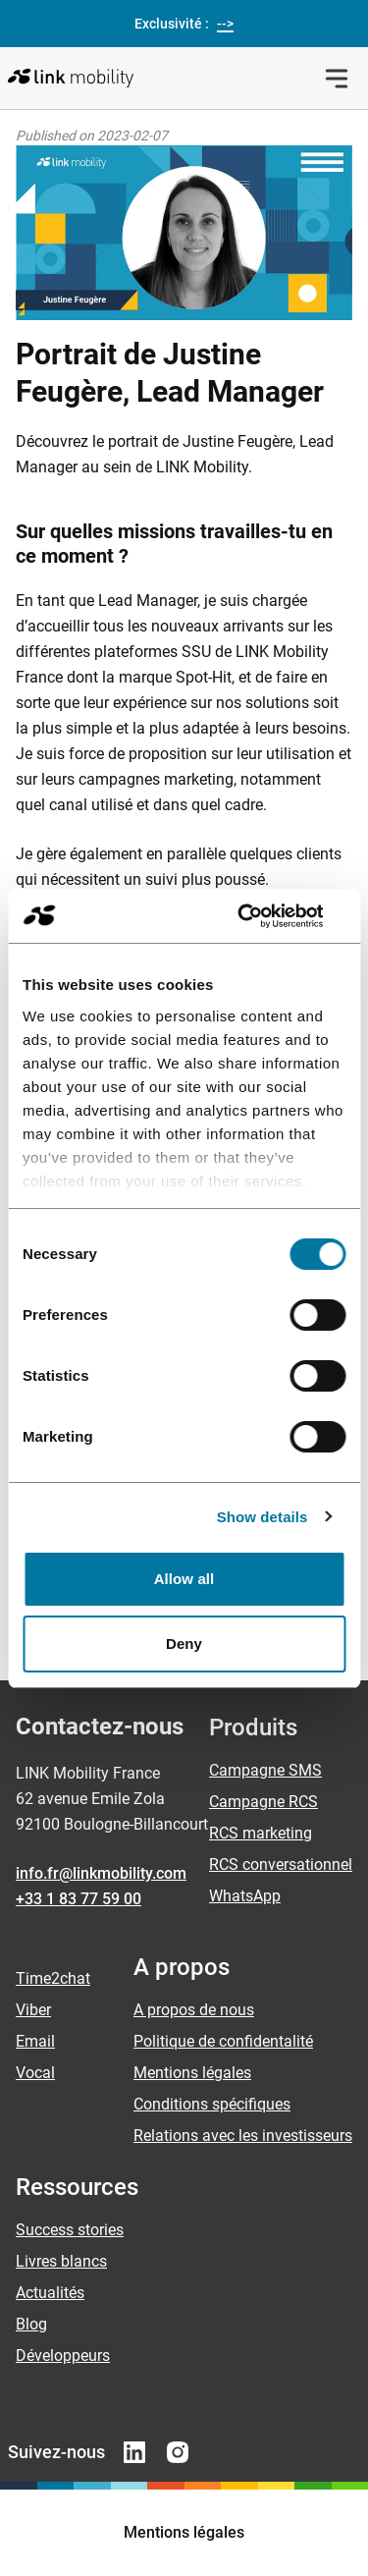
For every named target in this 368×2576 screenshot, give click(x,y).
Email (35, 2041)
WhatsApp (245, 1896)
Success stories (70, 2229)
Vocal (35, 2072)
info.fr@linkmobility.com (101, 1873)
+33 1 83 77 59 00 (78, 1899)
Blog (31, 2324)
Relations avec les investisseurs (242, 2135)
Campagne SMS (265, 1770)
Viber (33, 2010)
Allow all (184, 1578)
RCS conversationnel (280, 1864)
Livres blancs (61, 2261)
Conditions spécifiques (211, 2104)
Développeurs (63, 2355)
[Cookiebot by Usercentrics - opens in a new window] (262, 916)
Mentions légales (192, 2072)
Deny (184, 1643)
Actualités (50, 2292)
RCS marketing (260, 1833)
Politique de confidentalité (223, 2041)
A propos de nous (193, 2010)
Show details (262, 1516)
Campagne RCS (263, 1801)
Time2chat (53, 1978)
